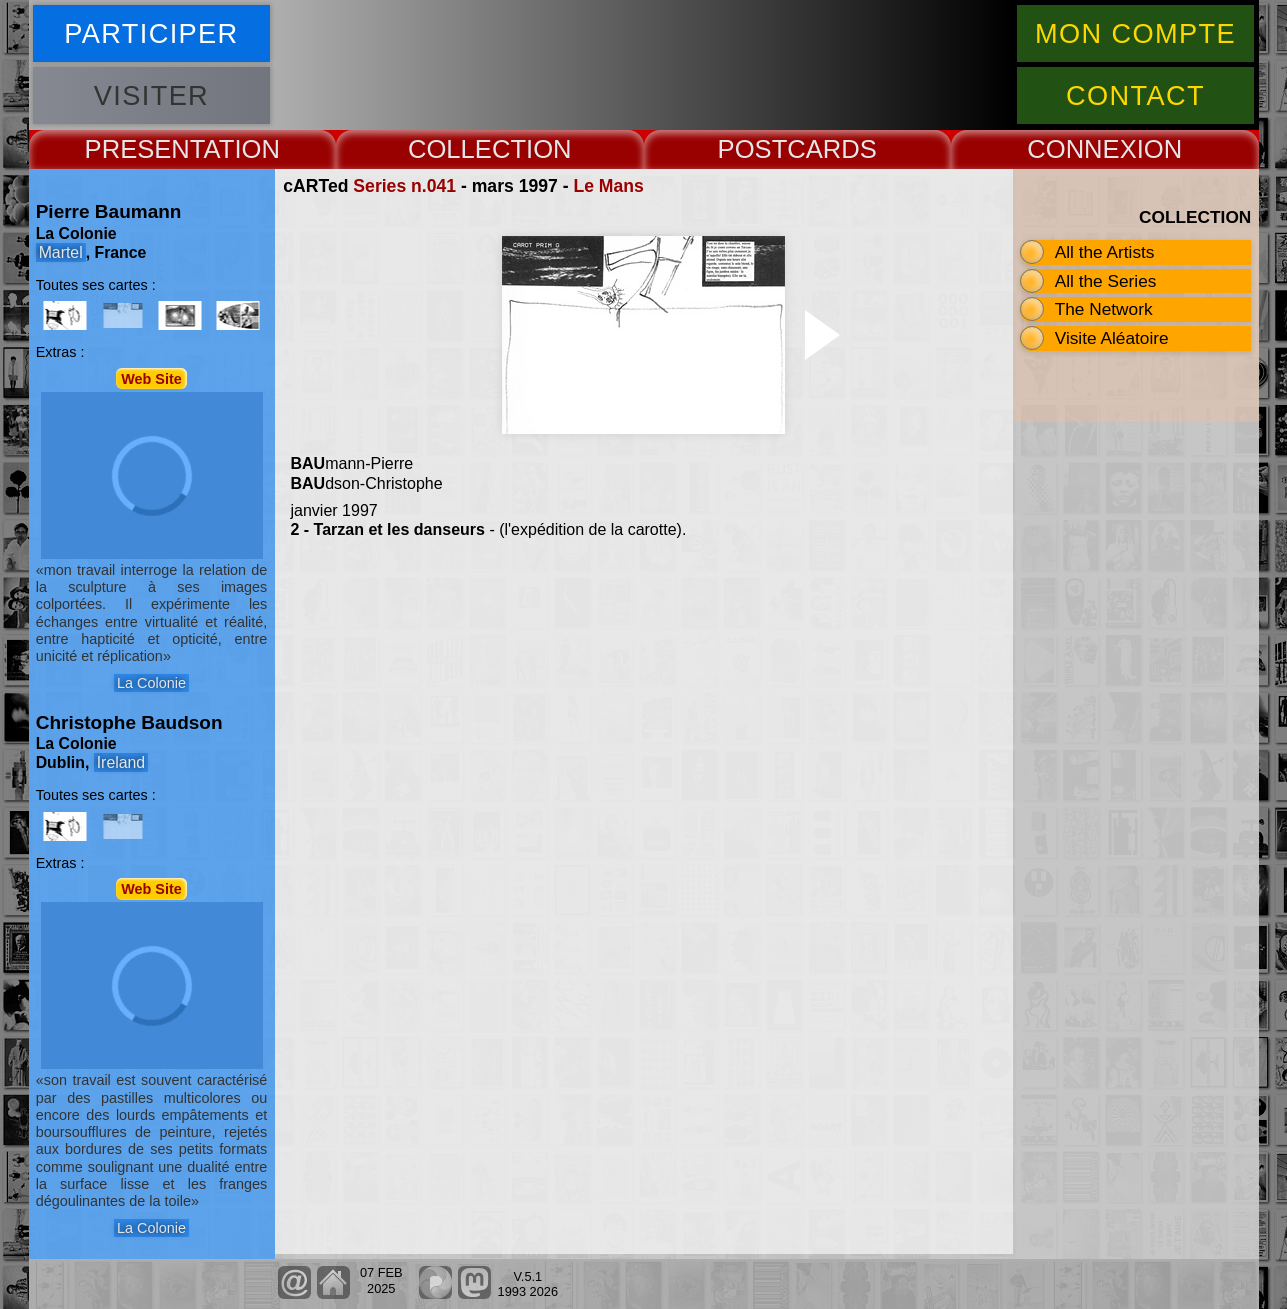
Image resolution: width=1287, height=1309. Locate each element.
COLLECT (467, 149)
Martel (61, 252)
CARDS (832, 149)
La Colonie (151, 683)
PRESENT (144, 149)
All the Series (1106, 281)
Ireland (121, 762)
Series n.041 (404, 186)
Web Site (151, 378)
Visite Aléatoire (1112, 338)
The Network (1104, 309)
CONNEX (1082, 149)
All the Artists (1105, 252)
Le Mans (608, 186)
